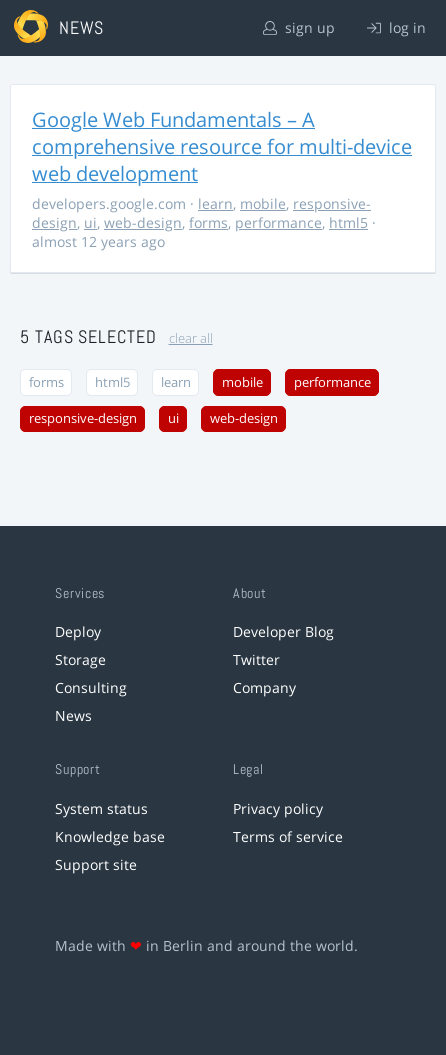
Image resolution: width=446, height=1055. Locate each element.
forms (208, 222)
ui (90, 222)
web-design (143, 222)
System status (101, 808)
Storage (80, 659)
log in (396, 27)
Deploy (78, 631)
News (73, 715)
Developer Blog (283, 631)
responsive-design (83, 418)
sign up (299, 27)
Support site (96, 864)
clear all (191, 338)
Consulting (91, 687)
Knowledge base (110, 836)
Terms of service (288, 836)
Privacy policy (278, 808)
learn (215, 203)
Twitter (256, 659)
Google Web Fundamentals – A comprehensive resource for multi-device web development (222, 146)
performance (278, 222)
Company (264, 687)
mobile (263, 203)
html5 (348, 222)
